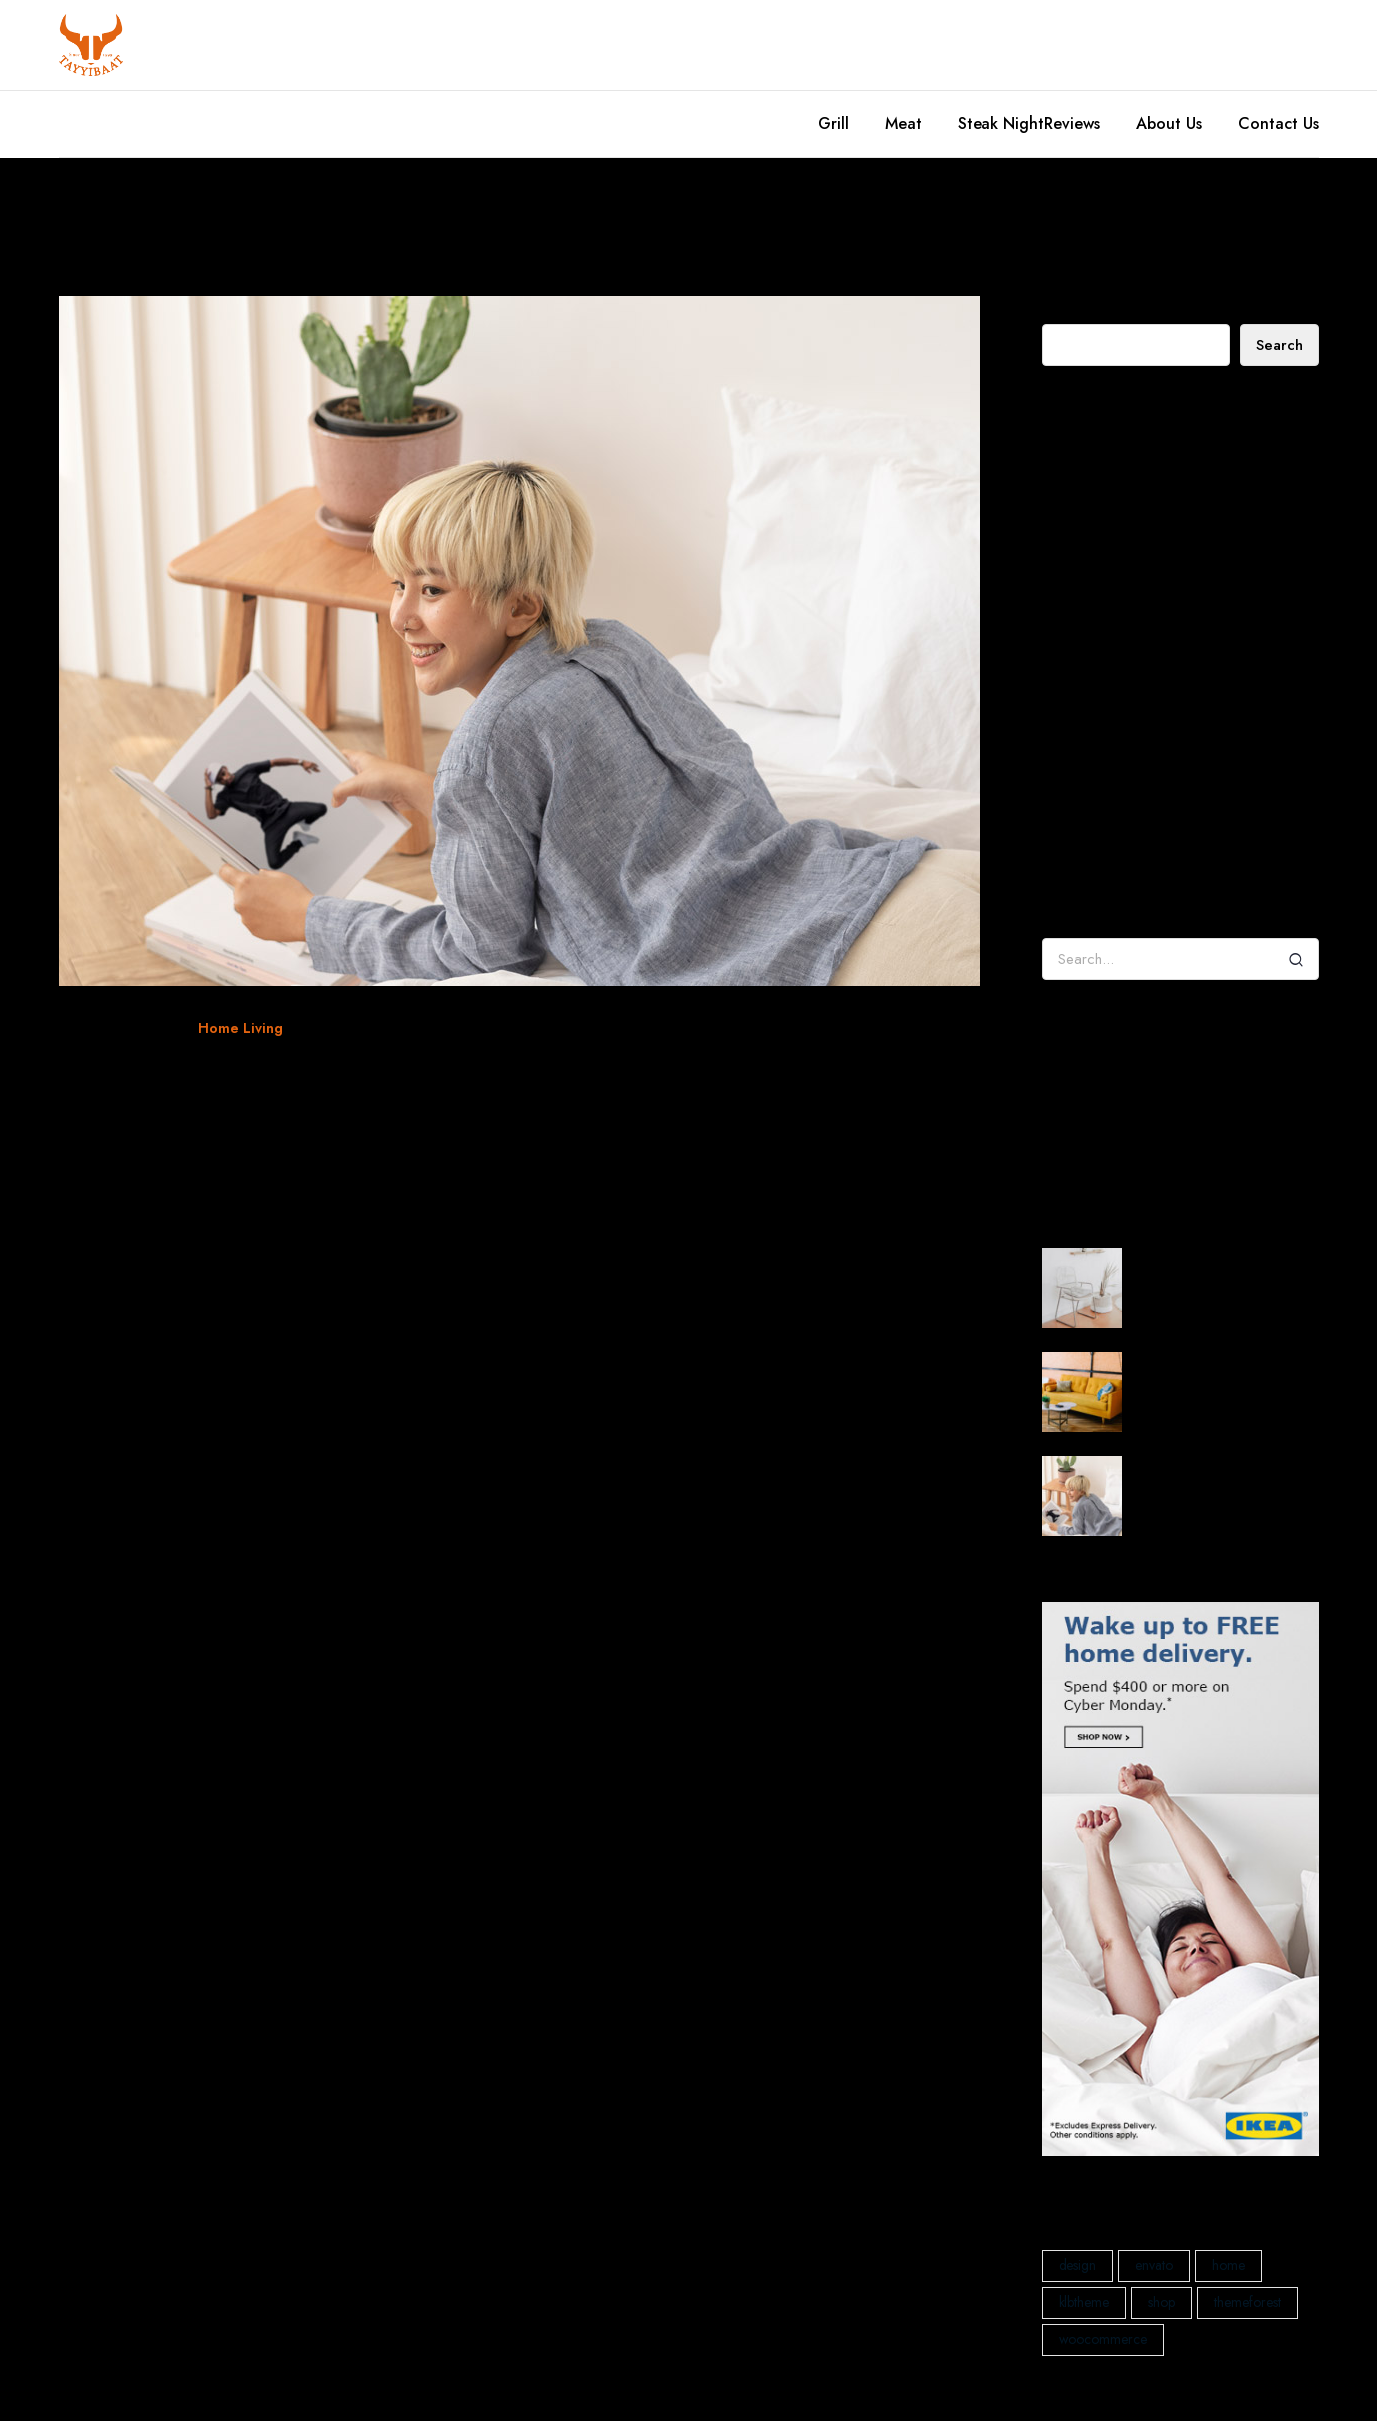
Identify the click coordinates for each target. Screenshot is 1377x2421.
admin (1061, 794)
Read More (112, 1215)
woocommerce (404, 1028)
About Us (1169, 123)
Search (1062, 308)
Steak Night (1001, 123)
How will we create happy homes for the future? (1169, 567)
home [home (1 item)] (1228, 2265)
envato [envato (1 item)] (1154, 2265)
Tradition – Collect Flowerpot (1205, 827)
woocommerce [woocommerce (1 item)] (1103, 2339)
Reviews (1072, 123)
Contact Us (1278, 123)
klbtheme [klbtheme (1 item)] (1084, 2302)
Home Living (240, 1028)
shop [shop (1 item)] (1161, 2302)
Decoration (1096, 1084)
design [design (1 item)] (1078, 2265)
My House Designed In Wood (1149, 499)
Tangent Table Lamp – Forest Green (1174, 870)
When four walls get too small (292, 1076)
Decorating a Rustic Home (1140, 470)
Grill (833, 123)
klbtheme (328, 1028)
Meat (903, 123)
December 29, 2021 (119, 1028)
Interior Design (1106, 1142)
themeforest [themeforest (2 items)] (1247, 2302)
